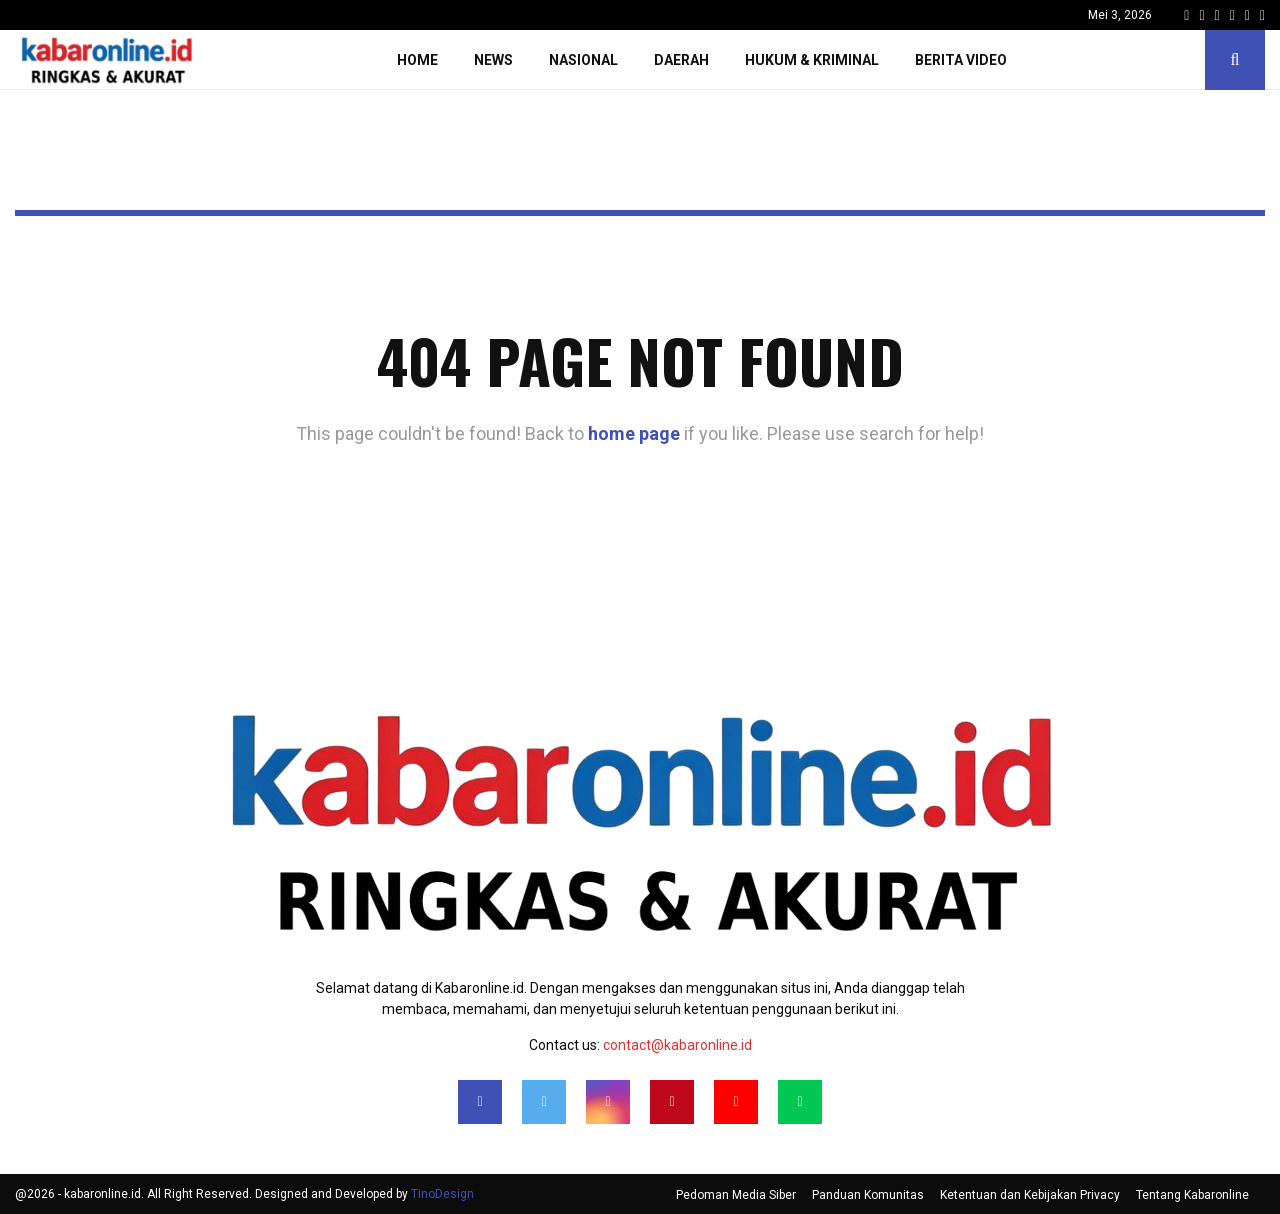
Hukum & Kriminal (812, 60)
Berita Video (961, 60)
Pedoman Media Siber (736, 1195)
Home (417, 60)
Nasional (583, 60)
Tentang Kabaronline (1192, 1195)
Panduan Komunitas (868, 1195)
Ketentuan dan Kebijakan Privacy (1030, 1195)
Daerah (681, 60)
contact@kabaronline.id (677, 1045)
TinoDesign (442, 1194)
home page (634, 433)
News (493, 60)
